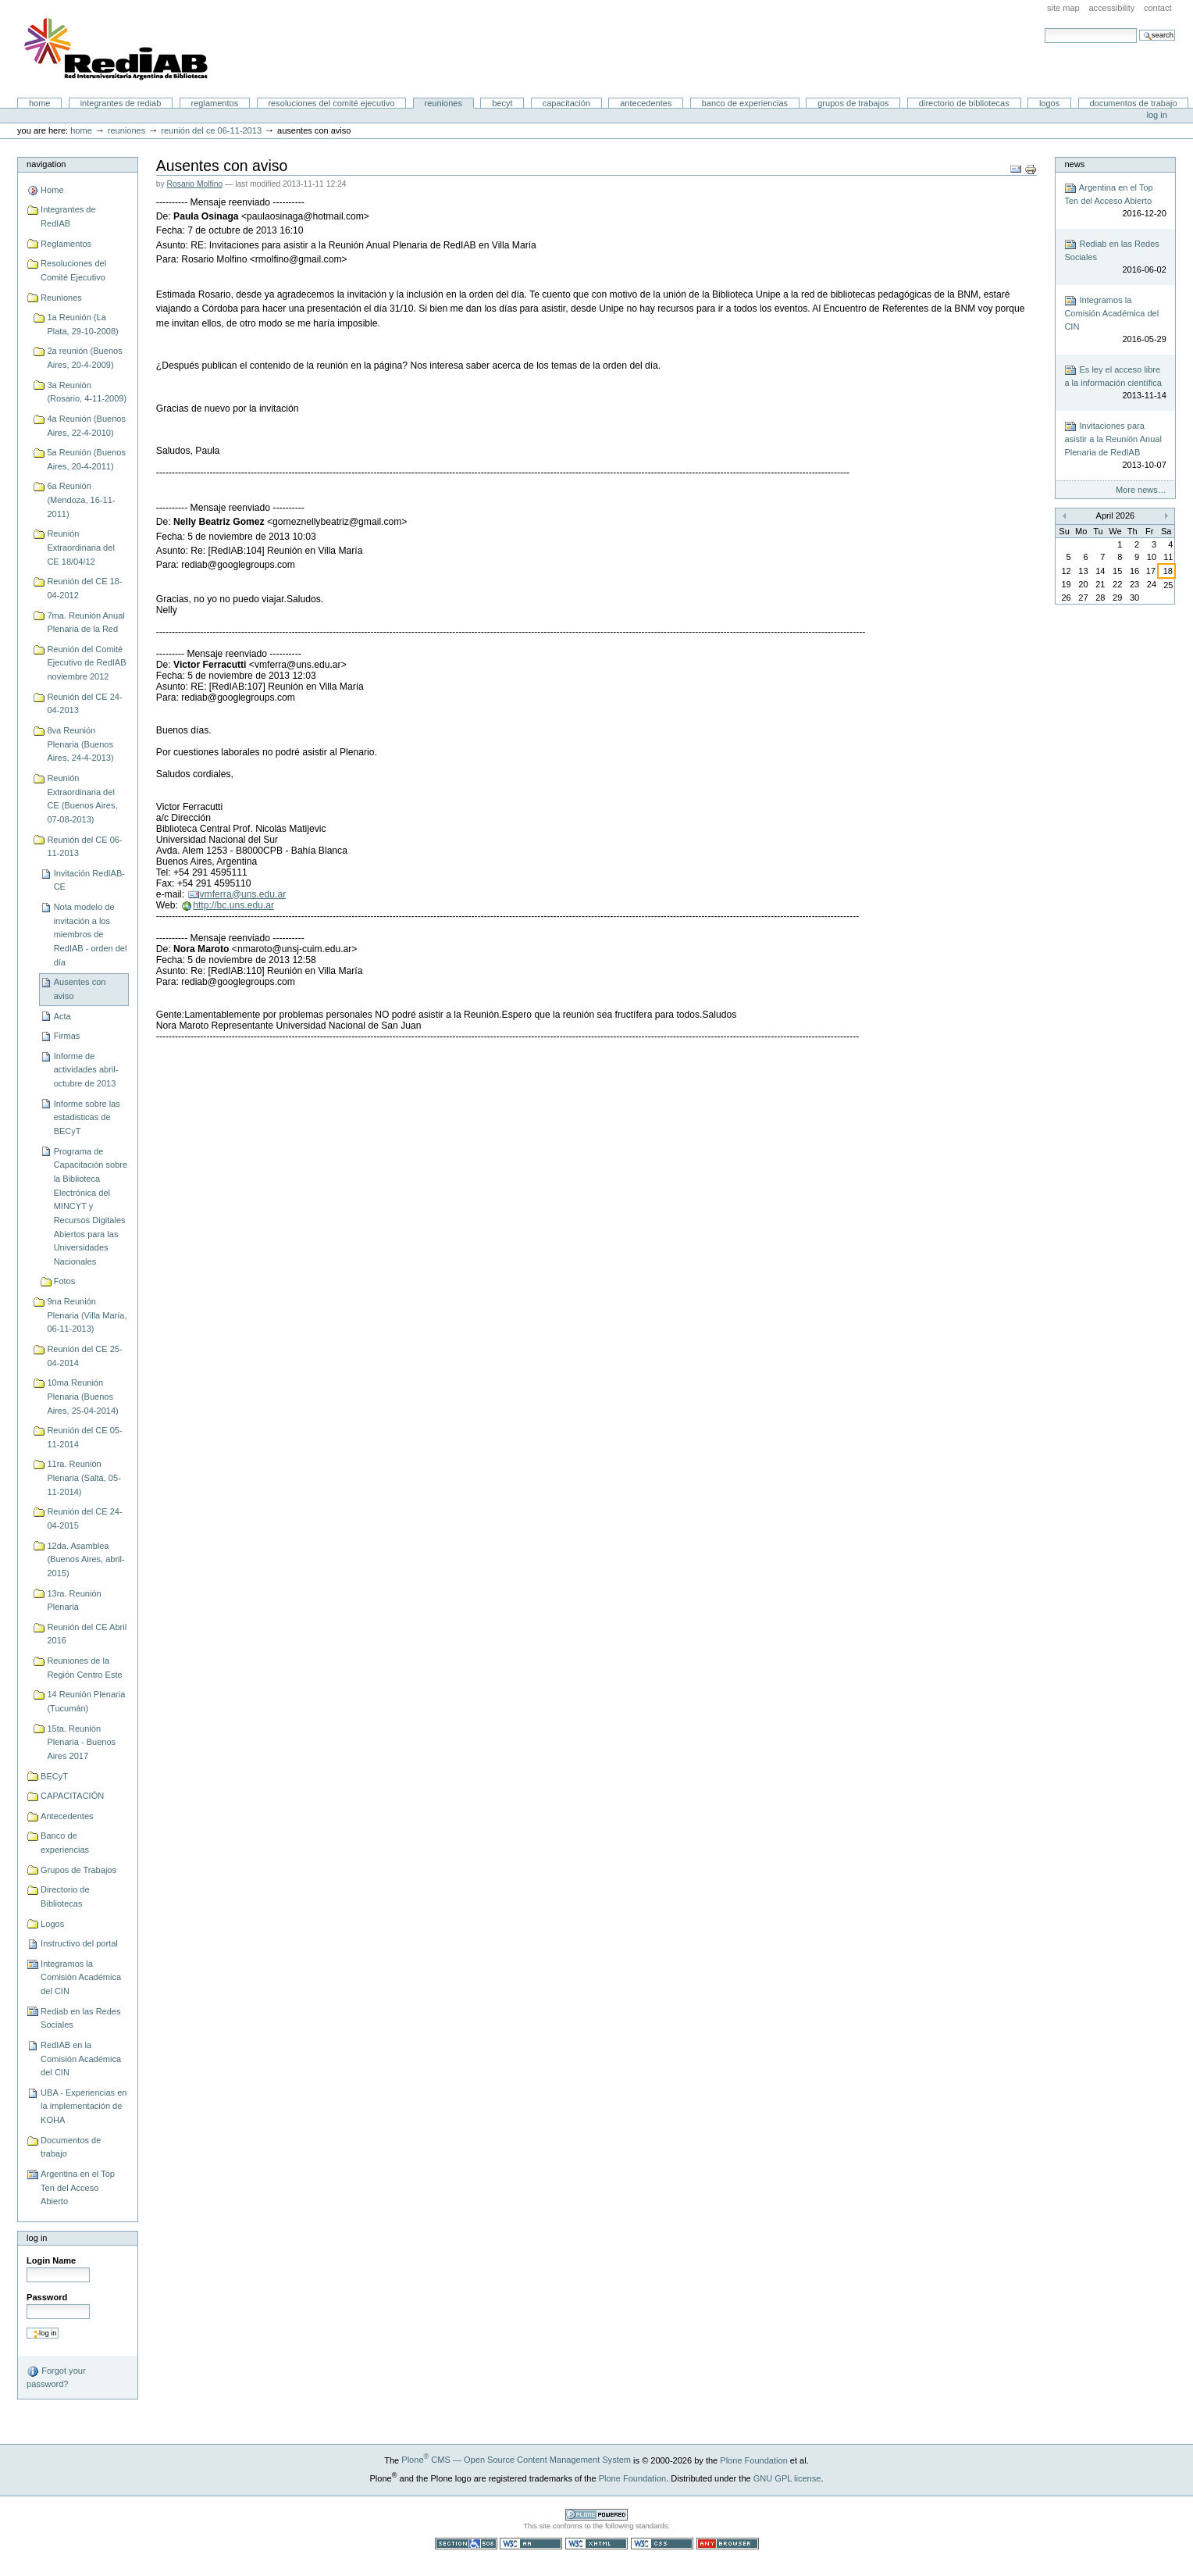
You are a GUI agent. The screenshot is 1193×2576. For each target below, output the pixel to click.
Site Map (1063, 7)
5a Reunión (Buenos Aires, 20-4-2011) (86, 459)
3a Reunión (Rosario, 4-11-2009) (86, 392)
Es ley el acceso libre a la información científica (1115, 383)
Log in (1157, 115)
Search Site (1044, 27)
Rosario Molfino (195, 184)
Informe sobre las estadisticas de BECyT (87, 1117)
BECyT (502, 103)
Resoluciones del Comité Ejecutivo (331, 103)
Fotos (65, 1281)
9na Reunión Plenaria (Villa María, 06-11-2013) (86, 1315)
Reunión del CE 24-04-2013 (84, 703)
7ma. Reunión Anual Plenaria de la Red (85, 622)
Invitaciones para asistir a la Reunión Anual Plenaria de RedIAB (1115, 446)
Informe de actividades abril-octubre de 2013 (86, 1069)
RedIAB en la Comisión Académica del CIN (81, 2058)
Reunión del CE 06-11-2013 (211, 130)
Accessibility (1111, 7)
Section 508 (466, 2543)
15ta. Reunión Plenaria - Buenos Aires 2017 (81, 1742)
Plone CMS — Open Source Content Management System (516, 2459)
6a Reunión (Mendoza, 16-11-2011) (81, 499)
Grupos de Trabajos (853, 103)
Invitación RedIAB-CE (89, 880)
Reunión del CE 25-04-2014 (84, 1356)
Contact (1158, 7)
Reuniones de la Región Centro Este (84, 1667)
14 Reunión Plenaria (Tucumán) (86, 1701)
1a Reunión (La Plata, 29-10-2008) (82, 324)
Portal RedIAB (117, 49)
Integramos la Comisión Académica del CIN (81, 1977)
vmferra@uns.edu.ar (243, 894)
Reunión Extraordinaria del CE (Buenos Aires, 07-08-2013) (82, 798)
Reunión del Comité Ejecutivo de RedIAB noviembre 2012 (86, 662)
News (1074, 164)
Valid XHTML (596, 2543)
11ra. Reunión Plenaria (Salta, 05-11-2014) (83, 1477)
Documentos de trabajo (1133, 103)
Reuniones (443, 103)
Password (47, 2297)
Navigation (46, 164)
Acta (62, 1016)
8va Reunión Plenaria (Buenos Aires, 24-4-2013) (80, 744)
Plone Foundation (753, 2459)
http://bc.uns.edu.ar (233, 905)
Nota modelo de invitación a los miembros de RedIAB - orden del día (90, 934)
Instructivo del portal (79, 1943)
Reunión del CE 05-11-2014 (84, 1437)
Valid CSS (662, 2543)
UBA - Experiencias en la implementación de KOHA (83, 2106)
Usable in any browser (727, 2543)
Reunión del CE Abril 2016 (86, 1634)
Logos (1049, 103)
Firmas (67, 1035)
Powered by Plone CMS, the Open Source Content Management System (596, 2515)
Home (40, 103)
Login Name (51, 2260)
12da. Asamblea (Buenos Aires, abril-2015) (85, 1559)
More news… (1141, 489)
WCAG (531, 2543)
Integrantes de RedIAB (121, 103)
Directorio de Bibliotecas (964, 103)
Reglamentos (215, 103)
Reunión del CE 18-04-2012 (84, 588)
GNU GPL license (787, 2477)
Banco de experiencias (745, 103)
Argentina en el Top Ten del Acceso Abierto (78, 2187)
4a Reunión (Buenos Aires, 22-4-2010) (86, 425)
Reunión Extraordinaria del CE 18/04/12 (80, 547)
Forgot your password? (56, 2377)
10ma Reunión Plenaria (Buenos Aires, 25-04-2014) (82, 1396)
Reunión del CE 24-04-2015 (84, 1518)
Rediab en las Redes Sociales (80, 2018)
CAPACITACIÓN (566, 103)
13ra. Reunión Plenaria (74, 1600)
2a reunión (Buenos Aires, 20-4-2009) (84, 357)
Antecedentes (645, 103)
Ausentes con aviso (80, 989)
